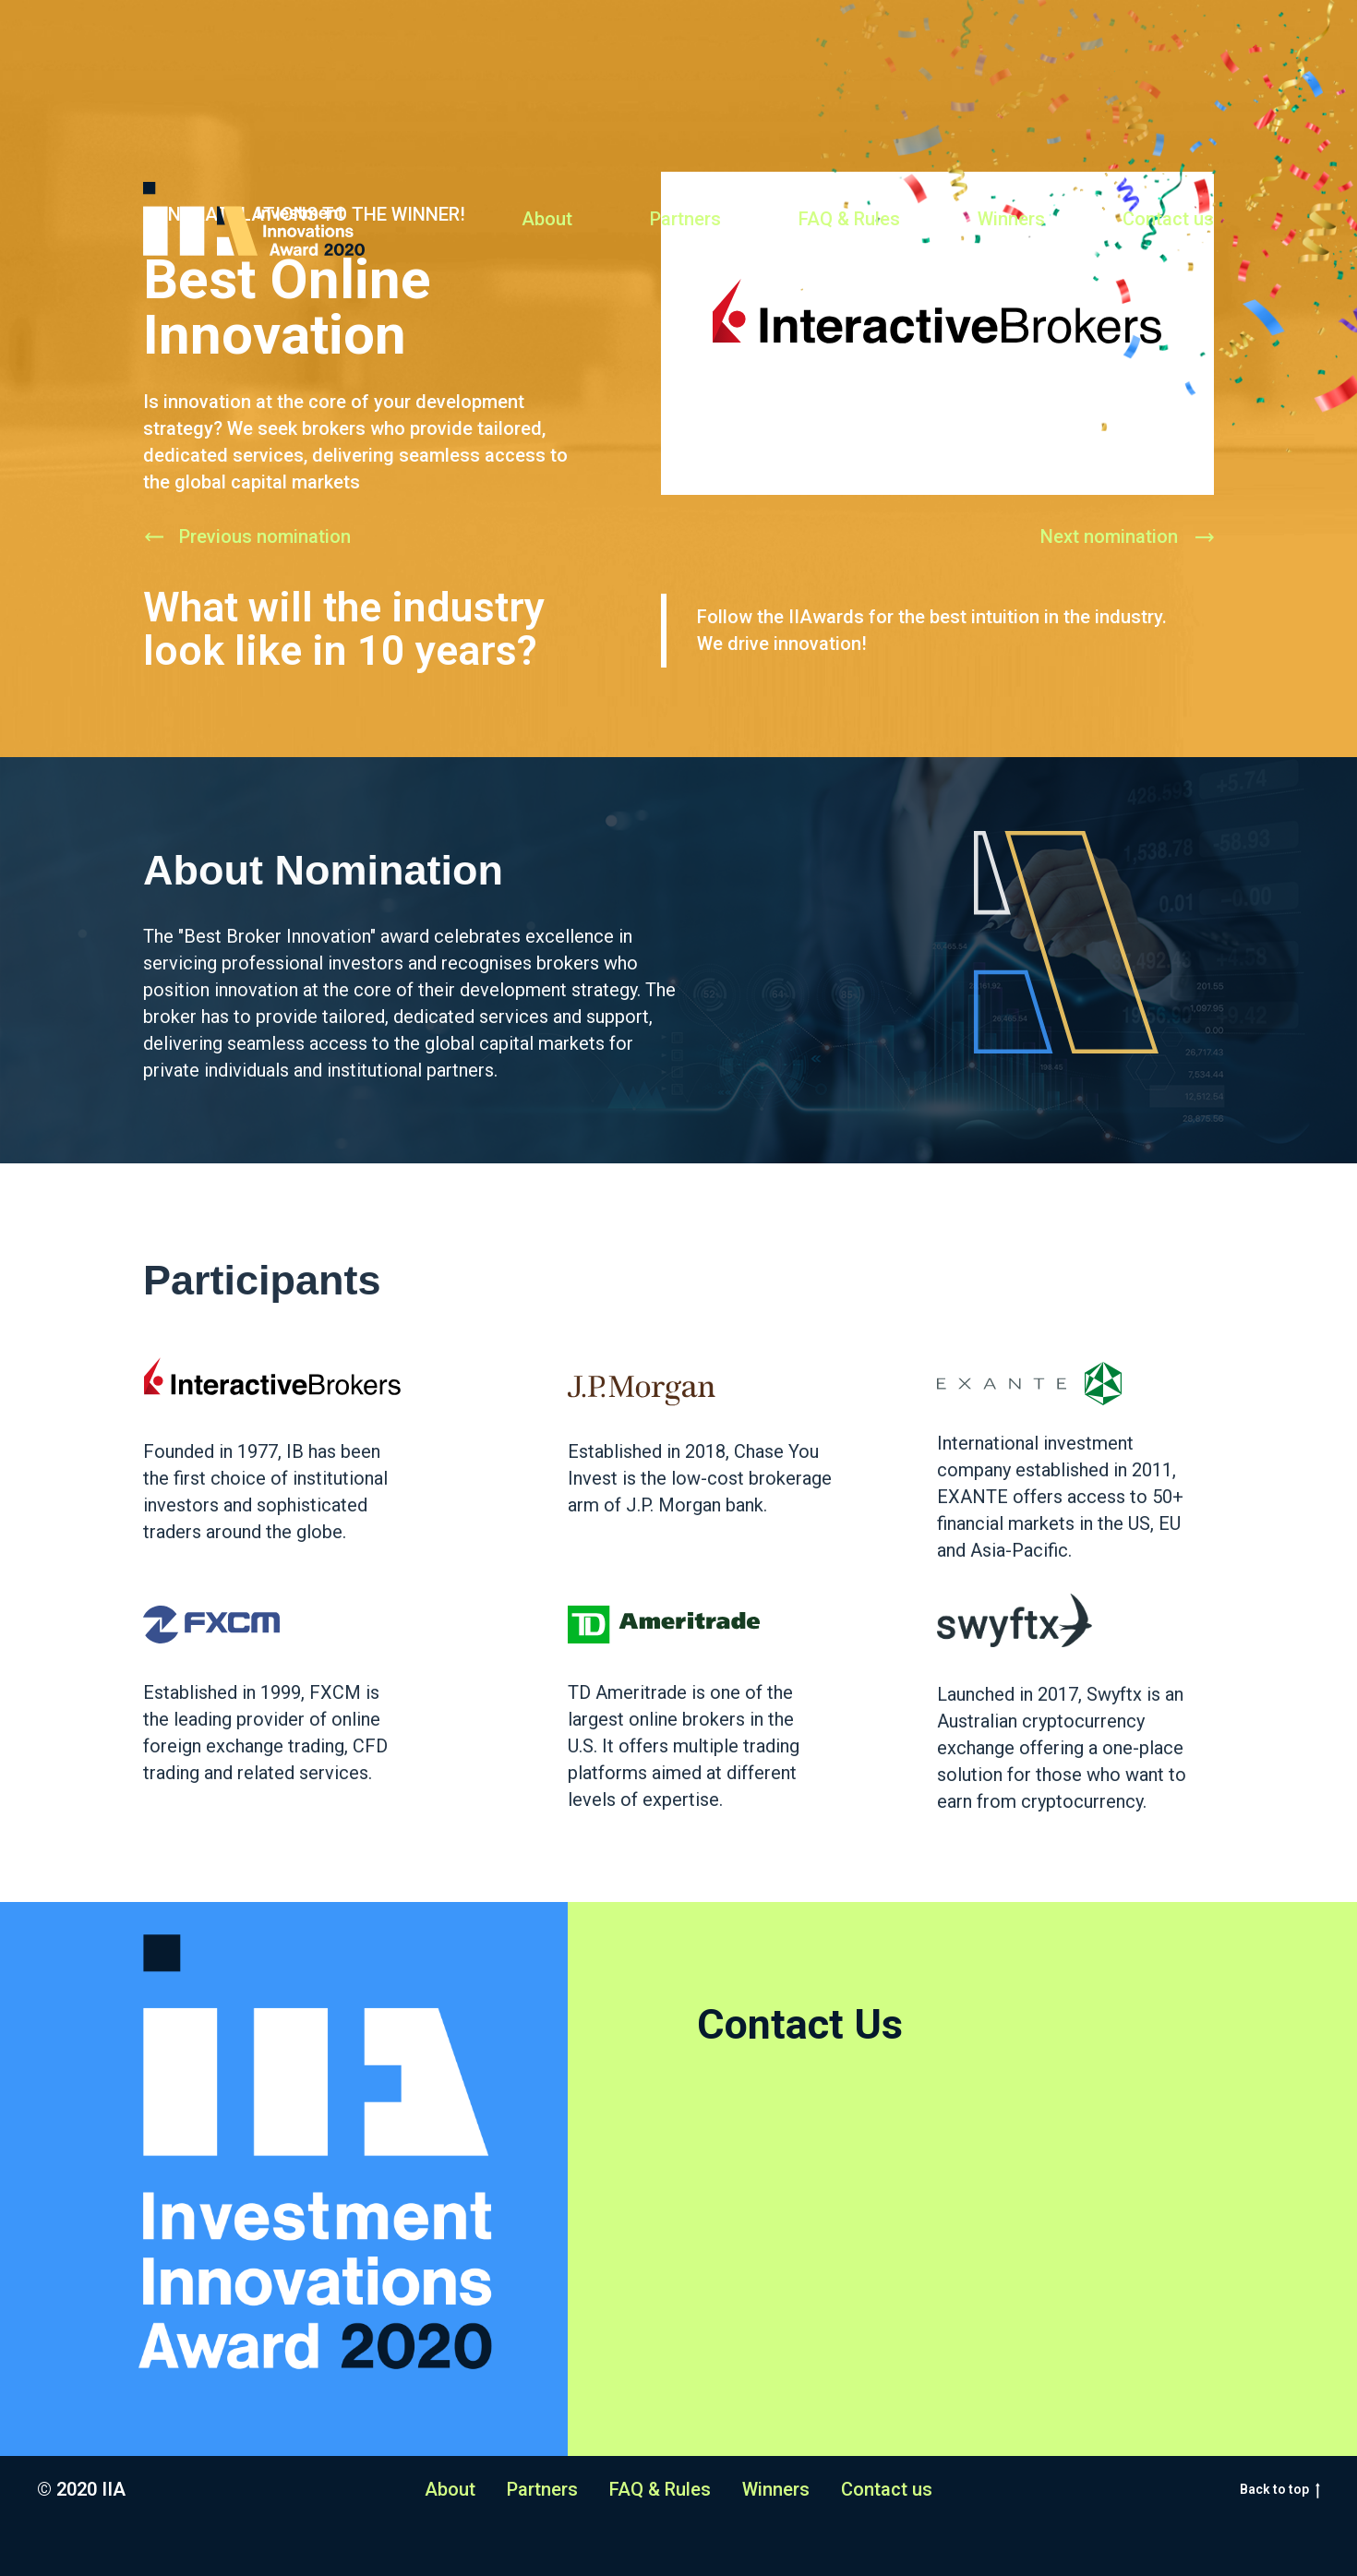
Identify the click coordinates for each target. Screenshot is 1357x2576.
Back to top (1280, 2490)
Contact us (1168, 219)
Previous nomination (265, 536)
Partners (685, 219)
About (547, 219)
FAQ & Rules (849, 219)
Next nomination (1109, 536)
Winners (1011, 219)
